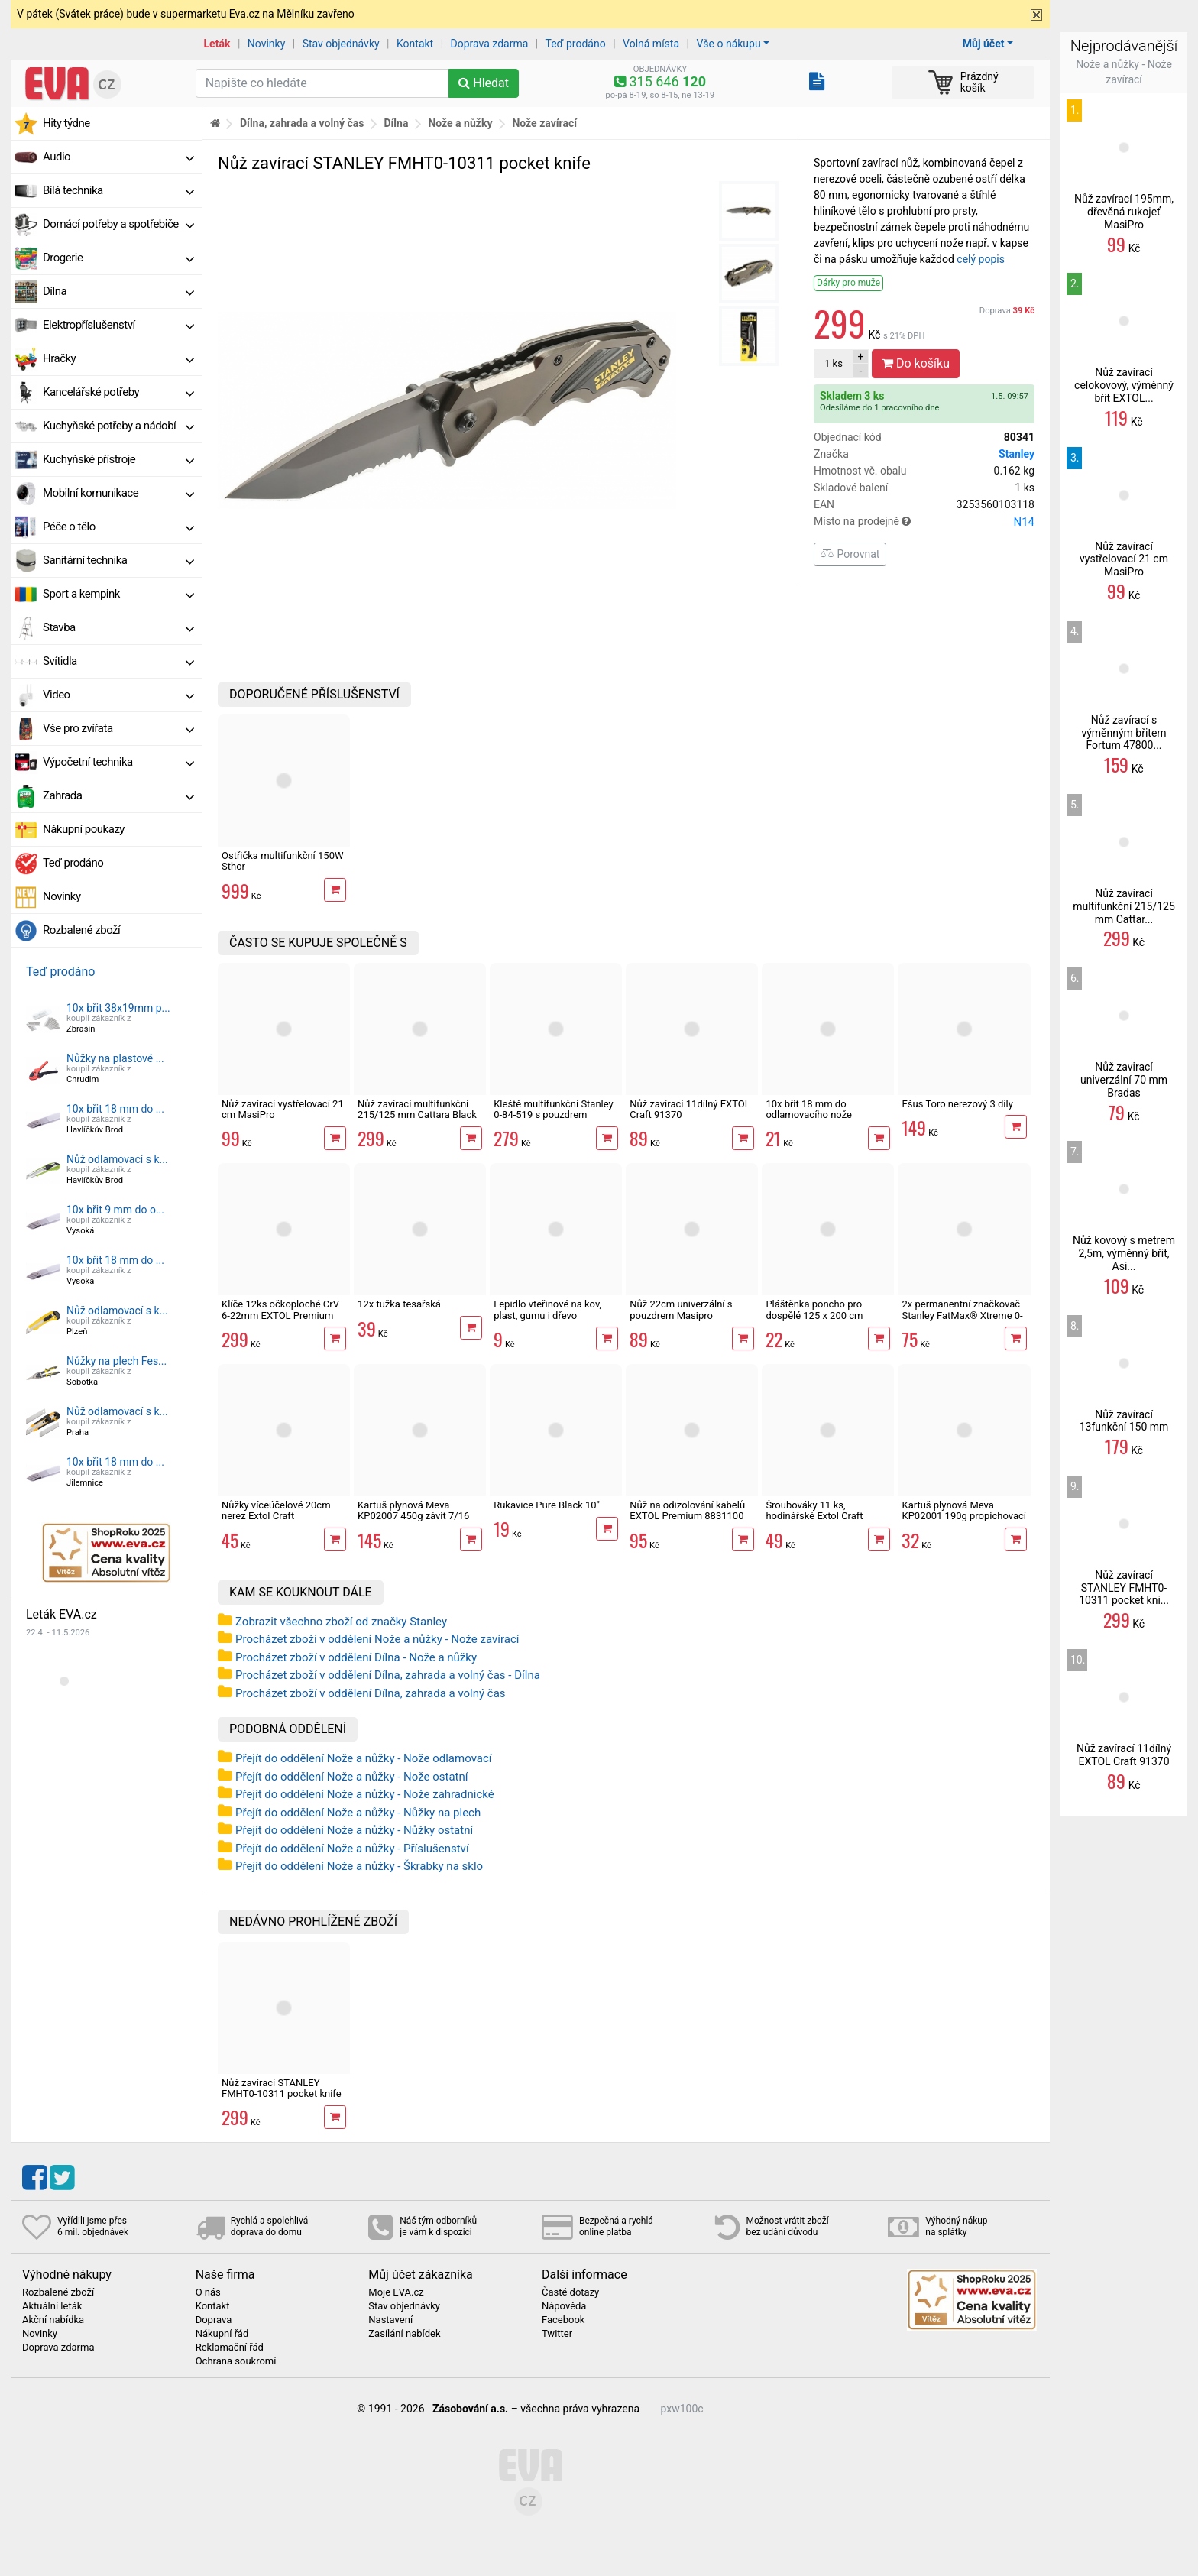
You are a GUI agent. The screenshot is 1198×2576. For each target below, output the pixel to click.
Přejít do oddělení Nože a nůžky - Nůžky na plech (358, 1812)
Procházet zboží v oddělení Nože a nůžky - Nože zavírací (377, 1639)
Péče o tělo (118, 526)
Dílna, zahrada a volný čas (302, 123)
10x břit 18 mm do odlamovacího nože (809, 1109)
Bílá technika (118, 190)
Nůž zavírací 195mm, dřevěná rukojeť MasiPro (1124, 212)
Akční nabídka (53, 2320)
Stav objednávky (341, 43)
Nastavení (390, 2320)
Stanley (1016, 454)
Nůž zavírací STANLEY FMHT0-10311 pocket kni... (1124, 1588)
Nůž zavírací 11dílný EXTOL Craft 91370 (690, 1109)
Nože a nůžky (460, 123)
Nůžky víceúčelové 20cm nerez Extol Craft (276, 1510)
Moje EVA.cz (395, 2292)
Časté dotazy (570, 2292)
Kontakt (415, 43)
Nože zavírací (544, 123)
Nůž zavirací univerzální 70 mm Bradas (1123, 1080)
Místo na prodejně (924, 522)
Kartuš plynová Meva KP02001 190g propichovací (964, 1510)
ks (833, 363)
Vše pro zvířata (118, 728)
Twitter (557, 2333)
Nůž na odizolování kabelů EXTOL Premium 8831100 (687, 1510)
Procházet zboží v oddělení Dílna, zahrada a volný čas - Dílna (387, 1675)
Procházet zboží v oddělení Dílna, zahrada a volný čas (370, 1693)
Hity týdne (66, 123)
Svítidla (118, 661)
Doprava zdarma (490, 43)
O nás (208, 2292)
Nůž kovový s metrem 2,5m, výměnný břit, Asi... (1124, 1253)
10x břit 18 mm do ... (115, 1109)
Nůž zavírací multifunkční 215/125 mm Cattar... (1124, 906)
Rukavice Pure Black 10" (547, 1505)
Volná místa (651, 43)
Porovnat (850, 554)
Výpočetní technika (118, 762)
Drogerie (118, 257)
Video (118, 694)
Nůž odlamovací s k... (117, 1159)
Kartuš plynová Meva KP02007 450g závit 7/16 (413, 1510)
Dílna (118, 291)
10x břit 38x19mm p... (118, 1008)
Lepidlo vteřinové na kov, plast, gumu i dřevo (547, 1309)
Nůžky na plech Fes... (116, 1361)
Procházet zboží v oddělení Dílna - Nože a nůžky (356, 1657)
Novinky (267, 43)
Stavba (118, 627)
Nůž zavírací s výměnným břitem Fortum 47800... (1123, 733)
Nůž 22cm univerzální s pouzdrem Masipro (681, 1309)
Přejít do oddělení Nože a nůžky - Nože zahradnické (364, 1794)
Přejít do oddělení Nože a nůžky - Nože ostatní (351, 1777)
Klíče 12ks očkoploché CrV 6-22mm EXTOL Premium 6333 (280, 1315)
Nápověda (564, 2306)
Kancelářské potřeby (118, 392)
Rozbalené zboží (81, 930)
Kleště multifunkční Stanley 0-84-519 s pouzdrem (554, 1109)
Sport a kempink (118, 594)
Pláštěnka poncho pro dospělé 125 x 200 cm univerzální (814, 1315)
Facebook (563, 2320)
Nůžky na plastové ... (115, 1058)
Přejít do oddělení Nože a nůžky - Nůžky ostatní (354, 1830)
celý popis (981, 259)
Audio (118, 156)
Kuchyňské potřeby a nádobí (118, 425)
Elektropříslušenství (118, 325)
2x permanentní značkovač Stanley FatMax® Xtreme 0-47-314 (962, 1315)
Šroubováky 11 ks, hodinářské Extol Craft (814, 1510)
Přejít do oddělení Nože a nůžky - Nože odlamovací (363, 1758)
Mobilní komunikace (118, 493)
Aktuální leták (52, 2306)
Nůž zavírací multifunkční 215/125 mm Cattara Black (417, 1109)
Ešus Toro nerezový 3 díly (957, 1104)
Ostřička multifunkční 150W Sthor (283, 861)
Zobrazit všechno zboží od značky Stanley (341, 1621)
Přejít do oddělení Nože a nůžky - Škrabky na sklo (359, 1866)
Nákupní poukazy (84, 829)
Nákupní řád (222, 2333)
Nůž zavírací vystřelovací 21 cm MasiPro (283, 1109)
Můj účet (984, 43)
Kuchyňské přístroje (118, 459)
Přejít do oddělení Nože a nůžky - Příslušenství (352, 1848)
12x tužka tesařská (399, 1304)
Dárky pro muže (848, 282)
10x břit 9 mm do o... (115, 1210)
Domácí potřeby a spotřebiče (118, 224)
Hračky (118, 358)
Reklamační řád (230, 2347)
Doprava (1006, 311)
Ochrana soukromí (236, 2361)
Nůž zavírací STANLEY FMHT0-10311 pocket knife (282, 2088)
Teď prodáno (575, 43)
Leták (217, 43)
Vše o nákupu (728, 43)
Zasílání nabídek (404, 2333)
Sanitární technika (118, 560)
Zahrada (118, 795)
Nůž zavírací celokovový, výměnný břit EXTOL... (1124, 385)
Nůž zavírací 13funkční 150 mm (1124, 1421)
